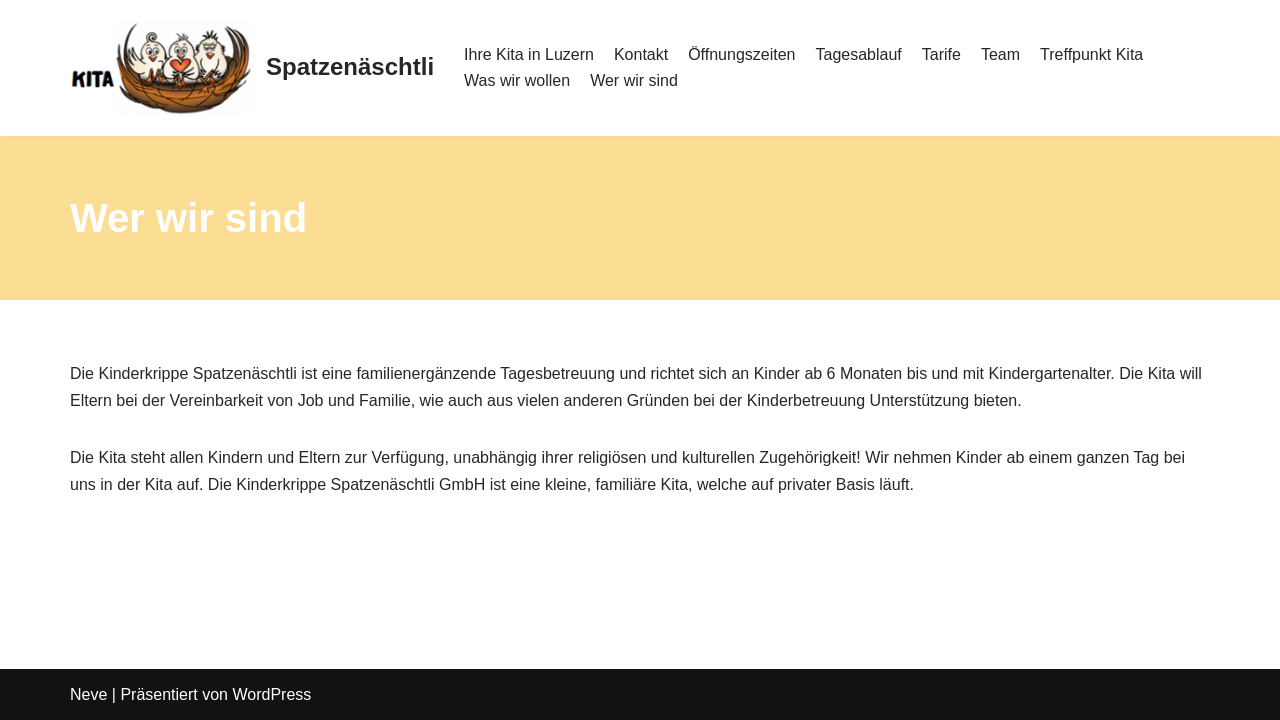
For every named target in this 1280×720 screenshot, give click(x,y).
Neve (88, 694)
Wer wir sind (634, 80)
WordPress (271, 694)
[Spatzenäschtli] (252, 68)
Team (1000, 54)
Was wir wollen (517, 80)
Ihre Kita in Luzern (529, 54)
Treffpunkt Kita (1091, 54)
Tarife (941, 54)
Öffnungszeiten (741, 54)
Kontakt (641, 54)
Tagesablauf (859, 54)
